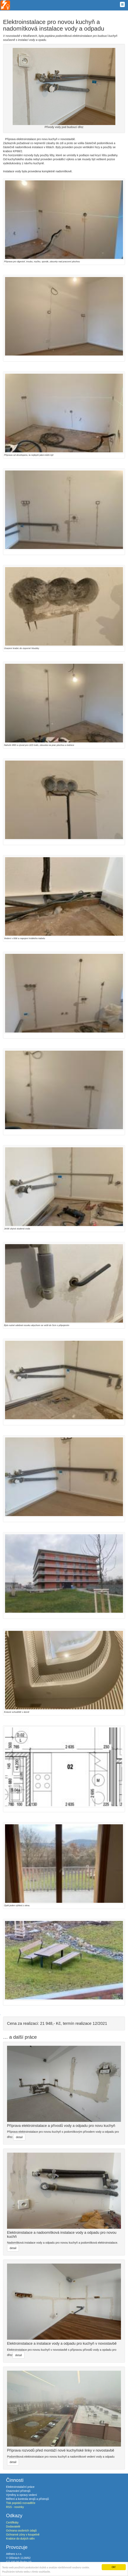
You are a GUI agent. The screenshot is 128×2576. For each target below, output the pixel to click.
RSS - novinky (15, 2507)
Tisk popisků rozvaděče (20, 2503)
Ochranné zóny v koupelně (23, 2534)
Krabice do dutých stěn (20, 2538)
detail (19, 2137)
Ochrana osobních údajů (21, 2530)
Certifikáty (12, 2522)
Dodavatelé (13, 2526)
